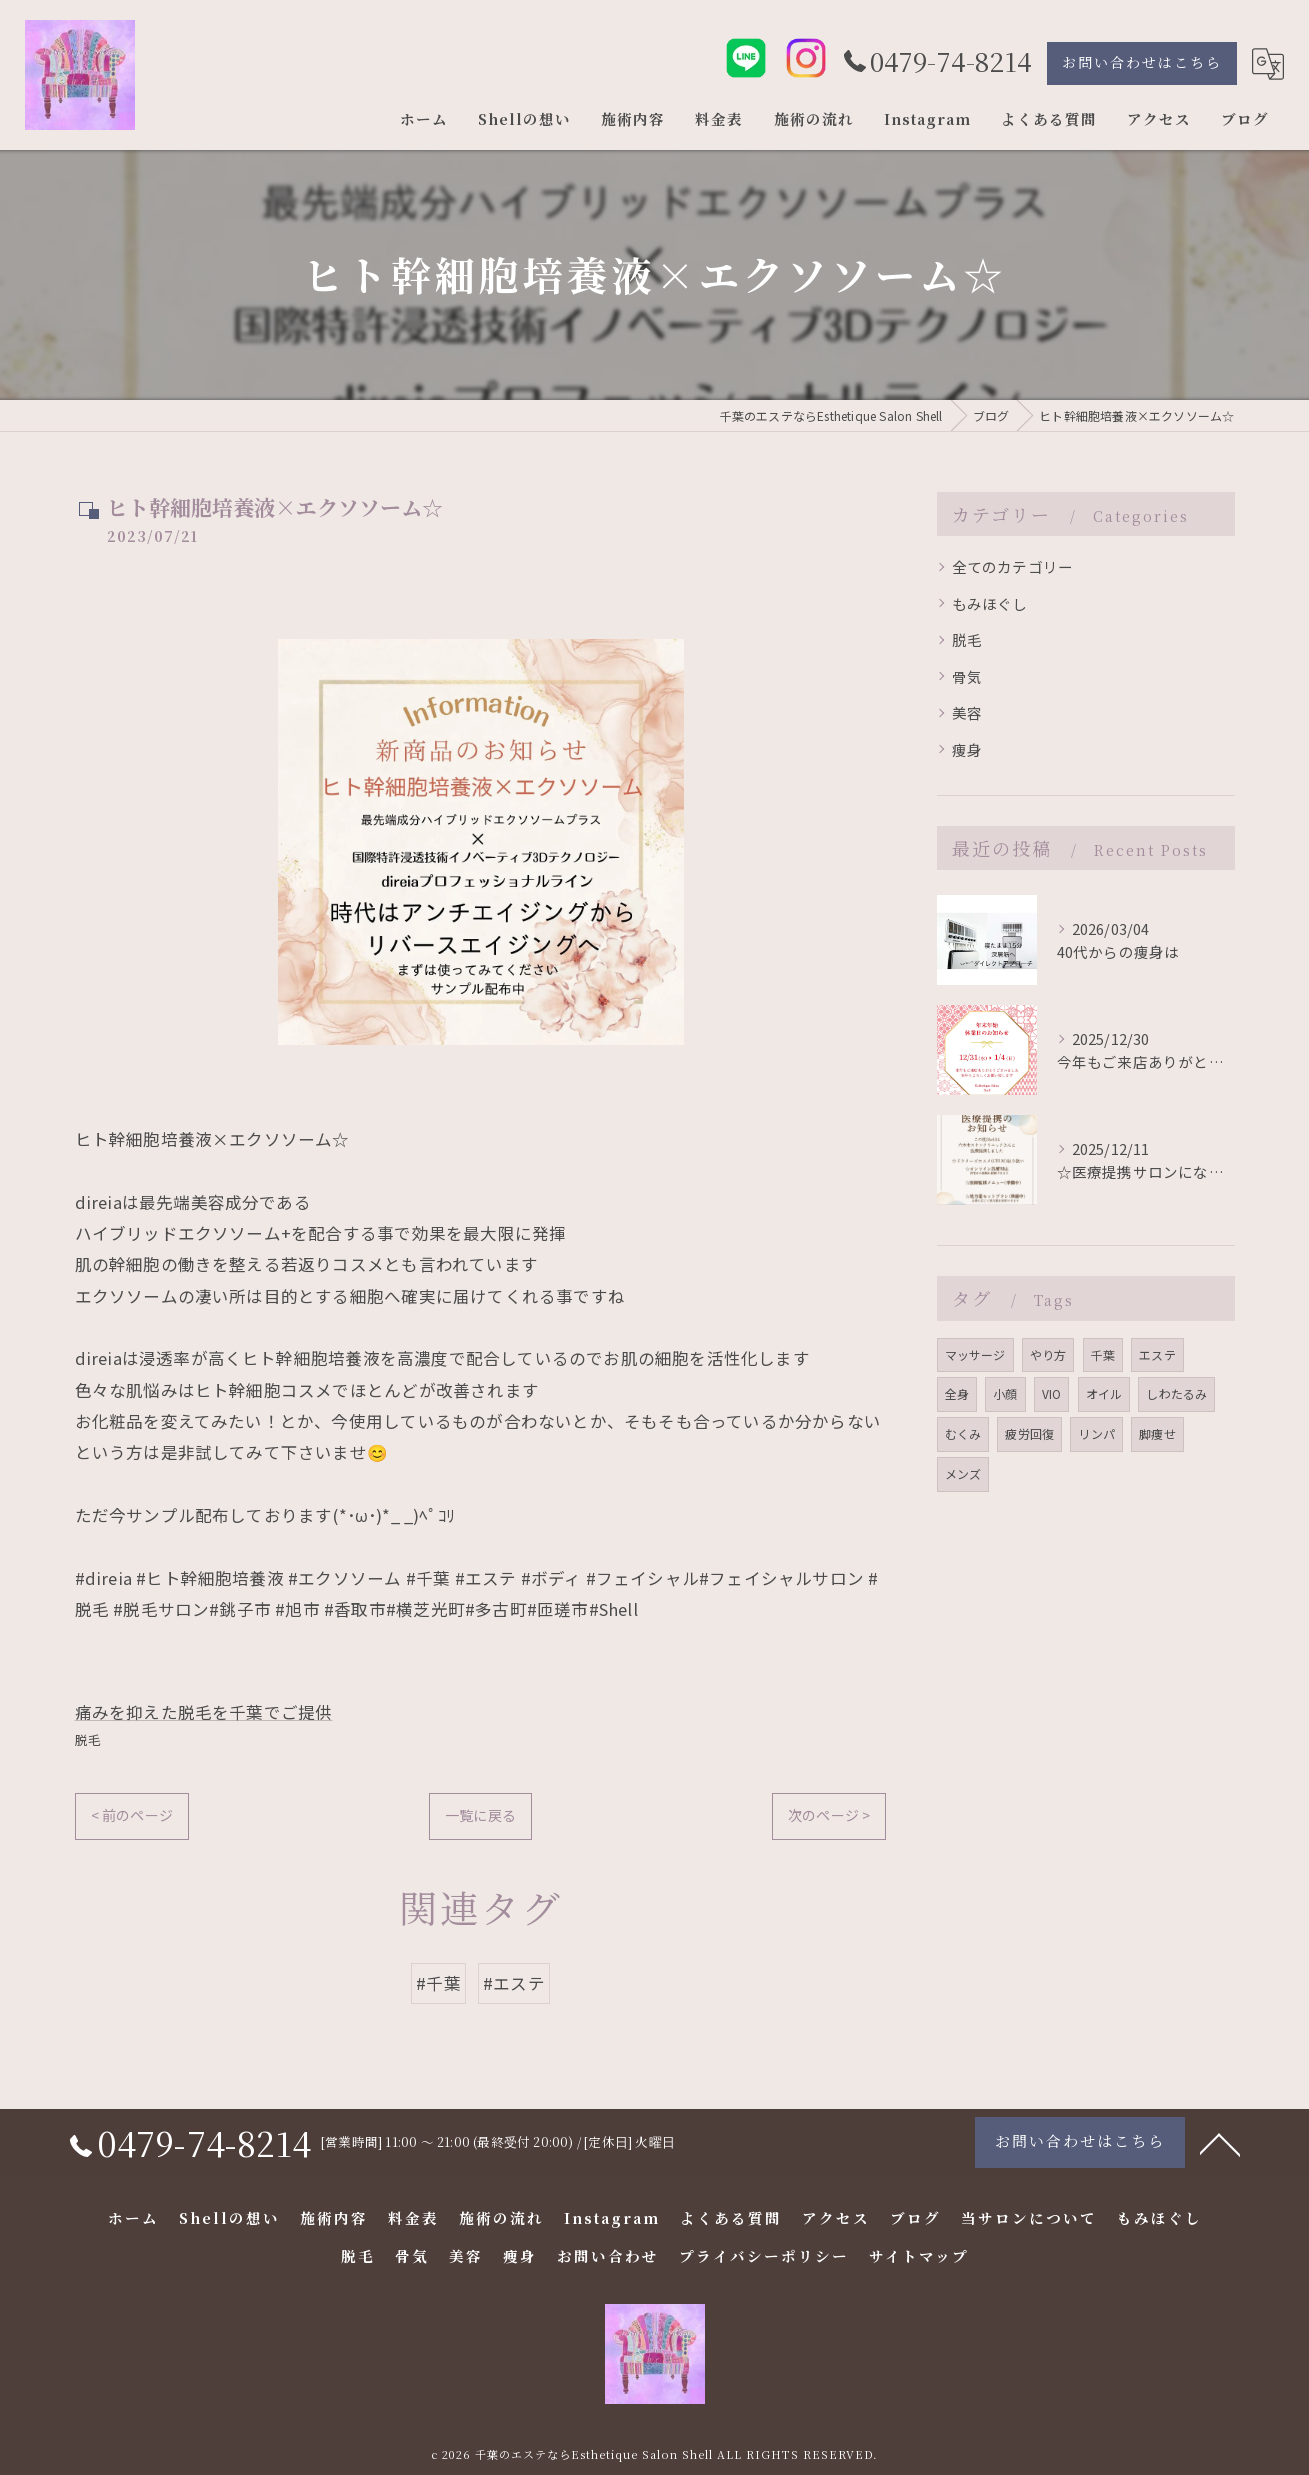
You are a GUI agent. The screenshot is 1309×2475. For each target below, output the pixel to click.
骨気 (967, 676)
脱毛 (88, 1739)
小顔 (1005, 1393)
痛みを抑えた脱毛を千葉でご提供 (204, 1712)
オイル (1104, 1393)
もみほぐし (990, 603)
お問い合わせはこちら (1142, 62)
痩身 (967, 749)
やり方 (1048, 1354)
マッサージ (975, 1354)
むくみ (963, 1433)
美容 (967, 712)
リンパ (1096, 1433)
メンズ (963, 1473)
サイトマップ (919, 2255)
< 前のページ (132, 1815)
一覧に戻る (480, 1815)
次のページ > (829, 1815)
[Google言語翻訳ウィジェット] (1268, 64)
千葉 (1103, 1354)
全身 (957, 1393)
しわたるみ (1176, 1393)
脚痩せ (1157, 1433)
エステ (1157, 1354)
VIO (1052, 1393)
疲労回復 (1029, 1433)
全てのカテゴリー (1013, 566)
